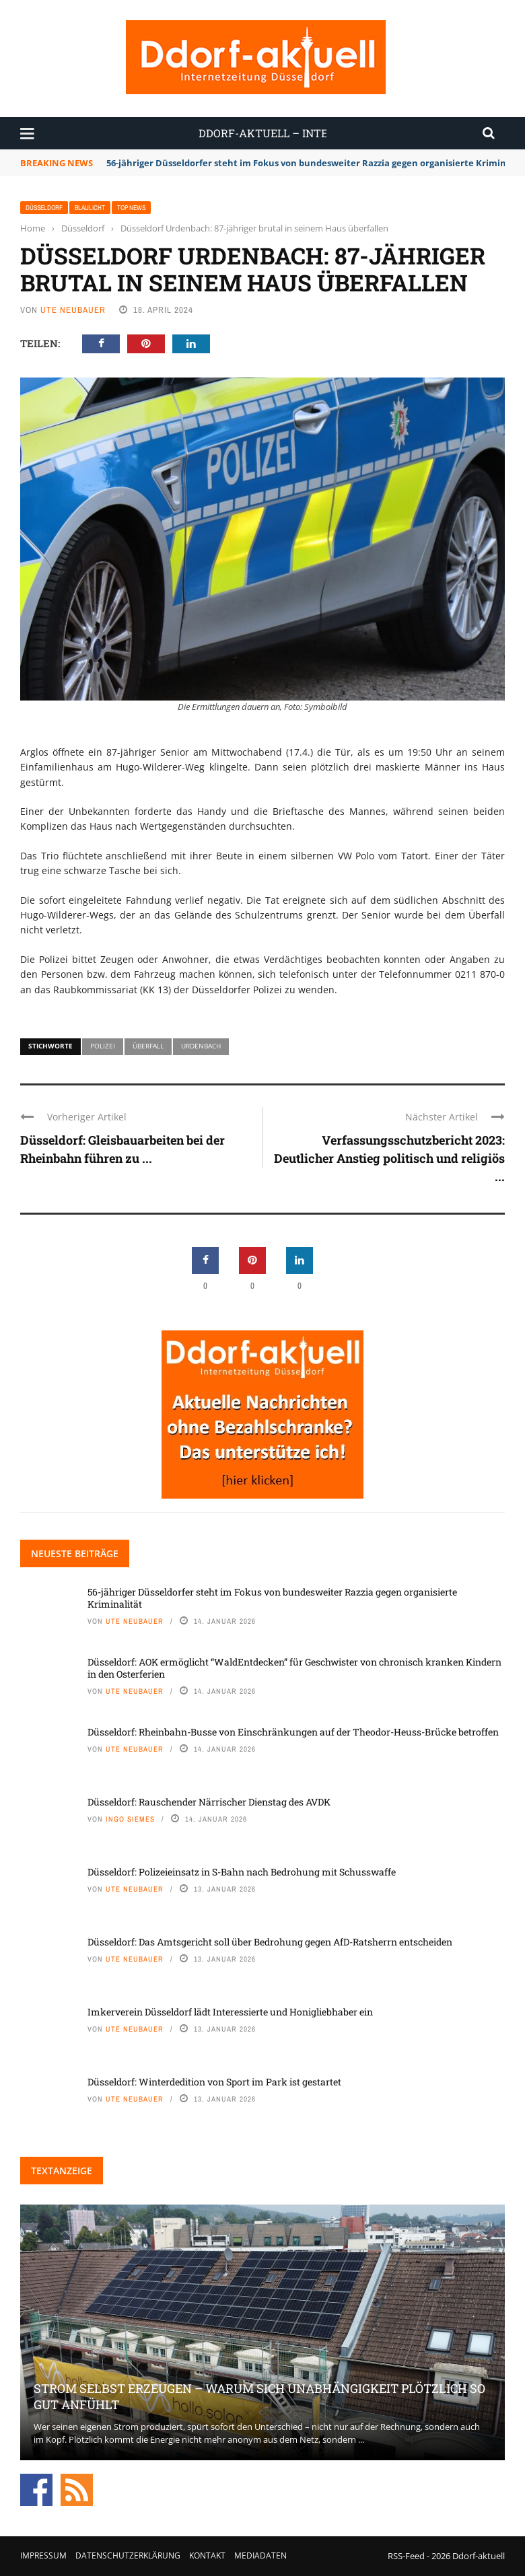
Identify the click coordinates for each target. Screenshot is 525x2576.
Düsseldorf (44, 207)
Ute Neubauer (73, 310)
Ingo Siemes (130, 1819)
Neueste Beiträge (74, 1553)
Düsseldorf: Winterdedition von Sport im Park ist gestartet (214, 2081)
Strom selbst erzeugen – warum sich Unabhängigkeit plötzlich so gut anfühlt (259, 2396)
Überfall (148, 1045)
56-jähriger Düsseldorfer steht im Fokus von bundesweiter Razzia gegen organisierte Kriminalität (272, 1597)
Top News (131, 207)
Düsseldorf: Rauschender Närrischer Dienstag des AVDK (209, 1801)
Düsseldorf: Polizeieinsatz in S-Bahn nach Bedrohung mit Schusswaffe (242, 1871)
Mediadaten (260, 2555)
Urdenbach (201, 1045)
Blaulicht (90, 207)
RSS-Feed (406, 2556)
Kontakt (207, 2555)
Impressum (43, 2555)
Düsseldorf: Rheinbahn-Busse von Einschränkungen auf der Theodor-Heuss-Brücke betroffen (293, 1731)
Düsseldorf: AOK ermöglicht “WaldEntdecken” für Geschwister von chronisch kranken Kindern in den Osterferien (294, 1667)
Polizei (102, 1045)
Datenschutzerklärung (127, 2555)
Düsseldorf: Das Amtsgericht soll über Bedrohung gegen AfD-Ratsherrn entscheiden (270, 1941)
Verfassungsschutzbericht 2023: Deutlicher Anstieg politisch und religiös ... (389, 1158)
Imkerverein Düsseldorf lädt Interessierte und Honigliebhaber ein (230, 2011)
